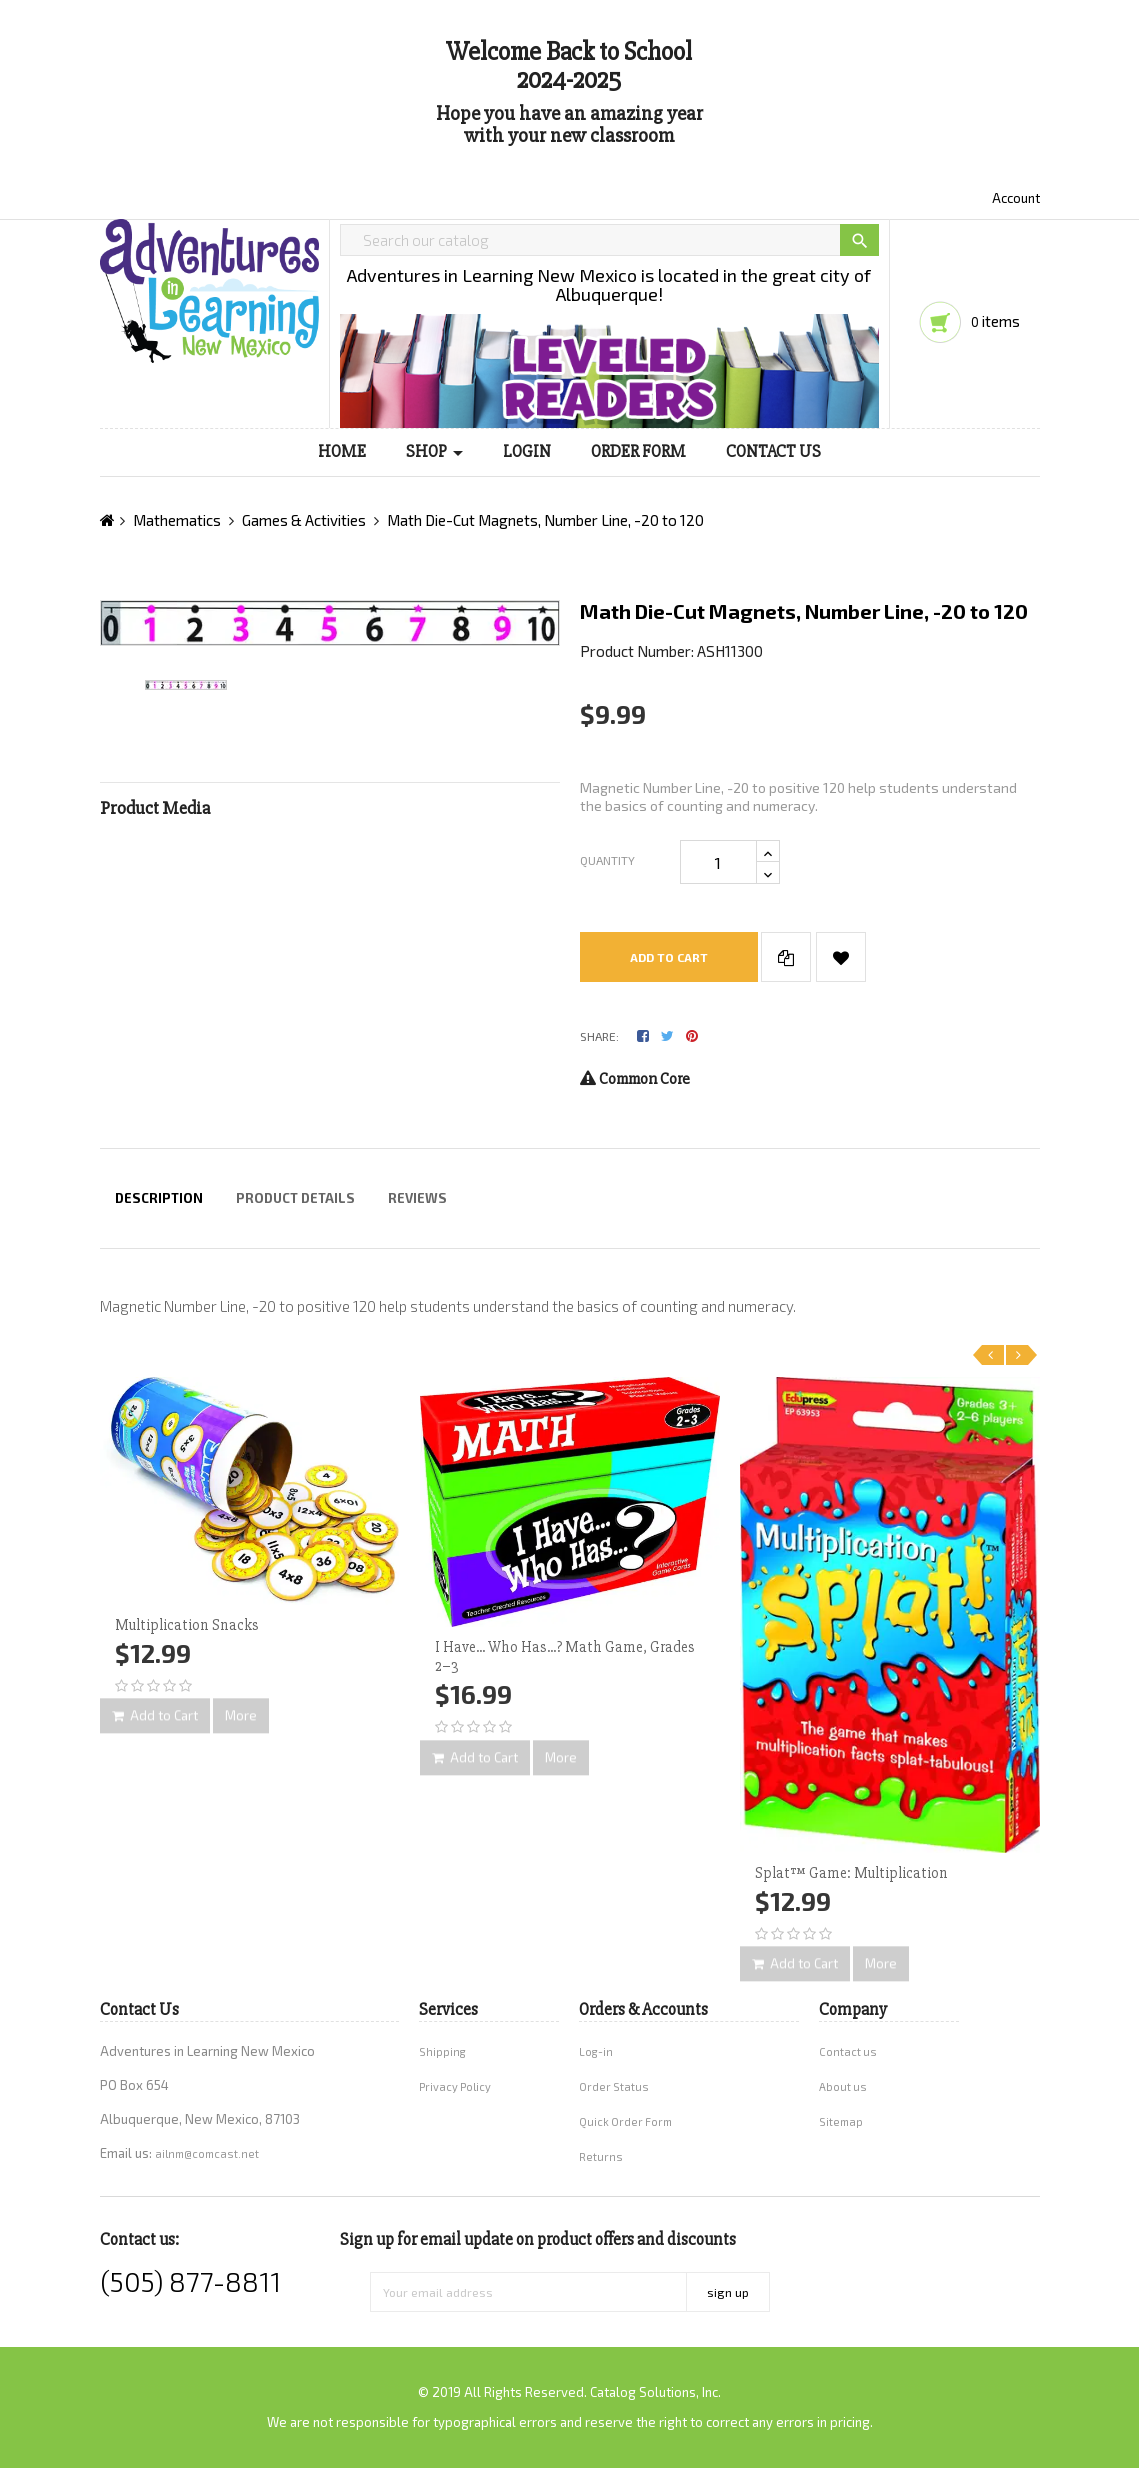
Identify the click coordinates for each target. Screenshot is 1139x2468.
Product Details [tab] (295, 1198)
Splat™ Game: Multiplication (851, 1873)
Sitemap (841, 2121)
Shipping (442, 2051)
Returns (601, 2156)
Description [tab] (159, 1198)
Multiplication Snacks (187, 1625)
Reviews (417, 1198)
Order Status (614, 2086)
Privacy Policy (455, 2086)
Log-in (596, 2051)
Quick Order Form (625, 2121)
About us (843, 2086)
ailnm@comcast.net (207, 2153)
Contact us (848, 2051)
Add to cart (669, 957)
